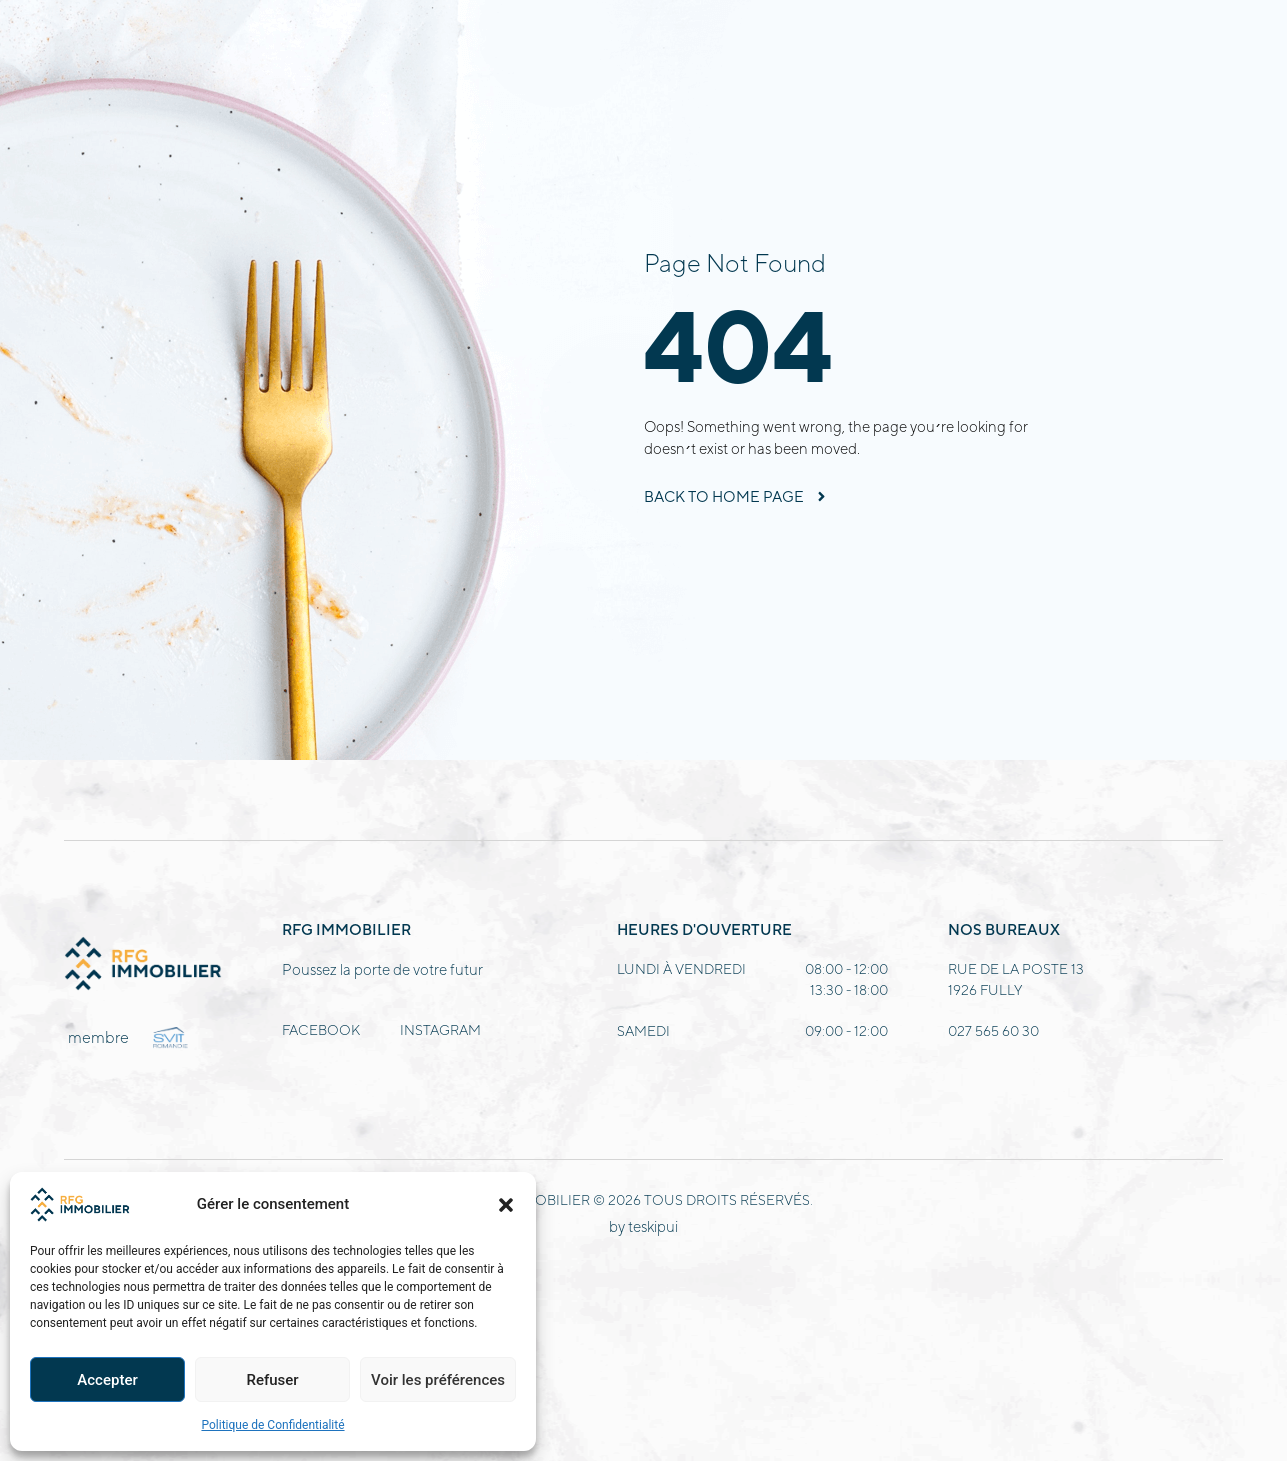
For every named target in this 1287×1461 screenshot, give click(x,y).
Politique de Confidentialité (272, 1425)
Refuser (272, 1380)
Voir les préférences (438, 1380)
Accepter (107, 1380)
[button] (506, 1205)
